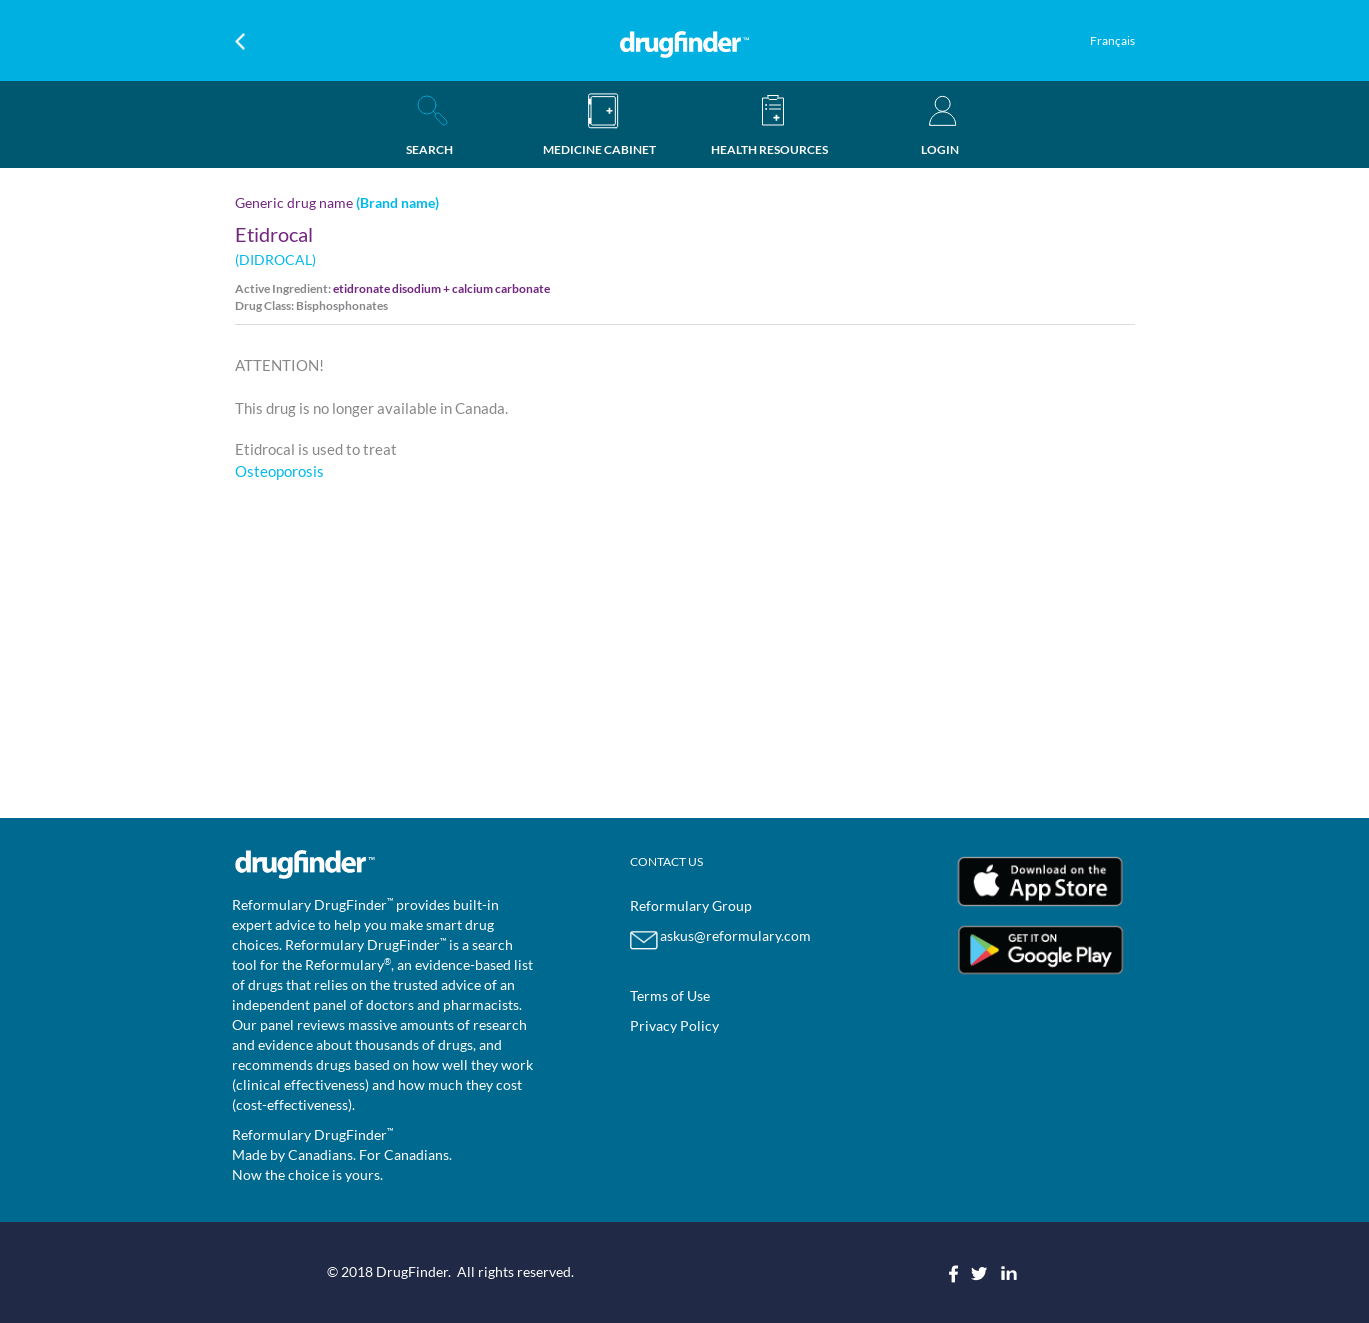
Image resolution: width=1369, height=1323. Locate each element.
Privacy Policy (674, 1025)
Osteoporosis (279, 471)
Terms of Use (670, 995)
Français (1112, 40)
